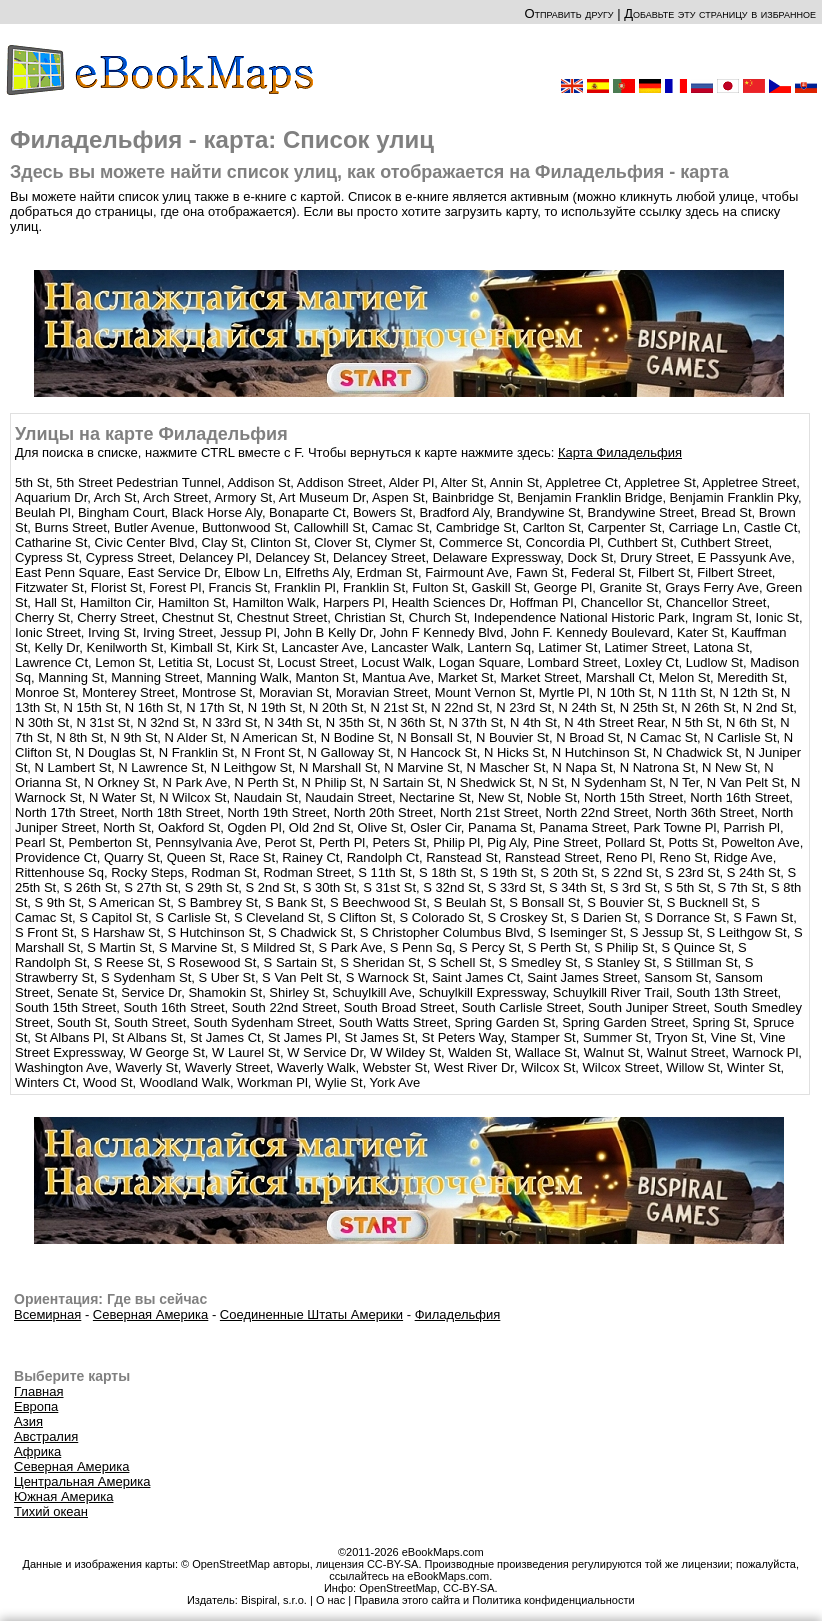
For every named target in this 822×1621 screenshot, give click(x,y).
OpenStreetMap (398, 1588)
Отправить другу (568, 13)
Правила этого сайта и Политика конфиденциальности (494, 1600)
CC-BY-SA (469, 1588)
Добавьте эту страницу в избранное (720, 13)
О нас (330, 1600)
